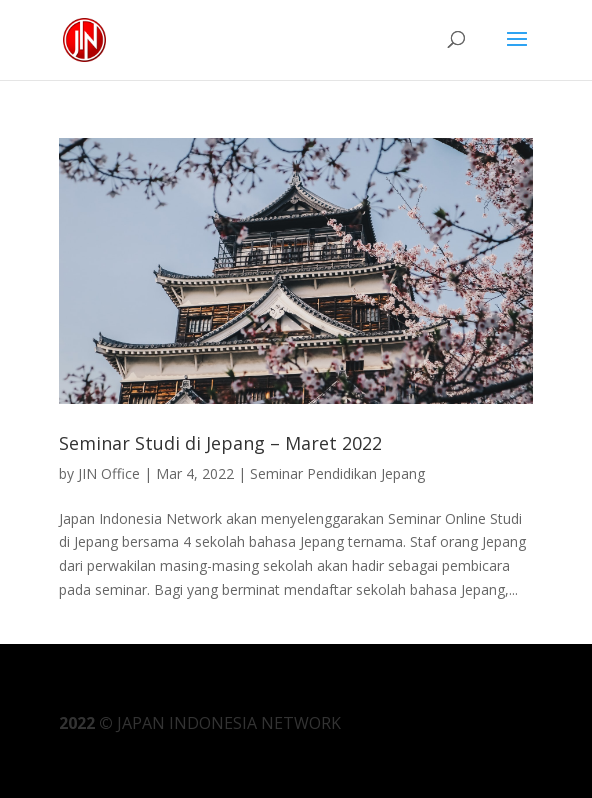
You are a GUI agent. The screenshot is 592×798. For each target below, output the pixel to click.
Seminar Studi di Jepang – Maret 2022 (220, 443)
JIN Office (109, 473)
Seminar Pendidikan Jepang (337, 473)
